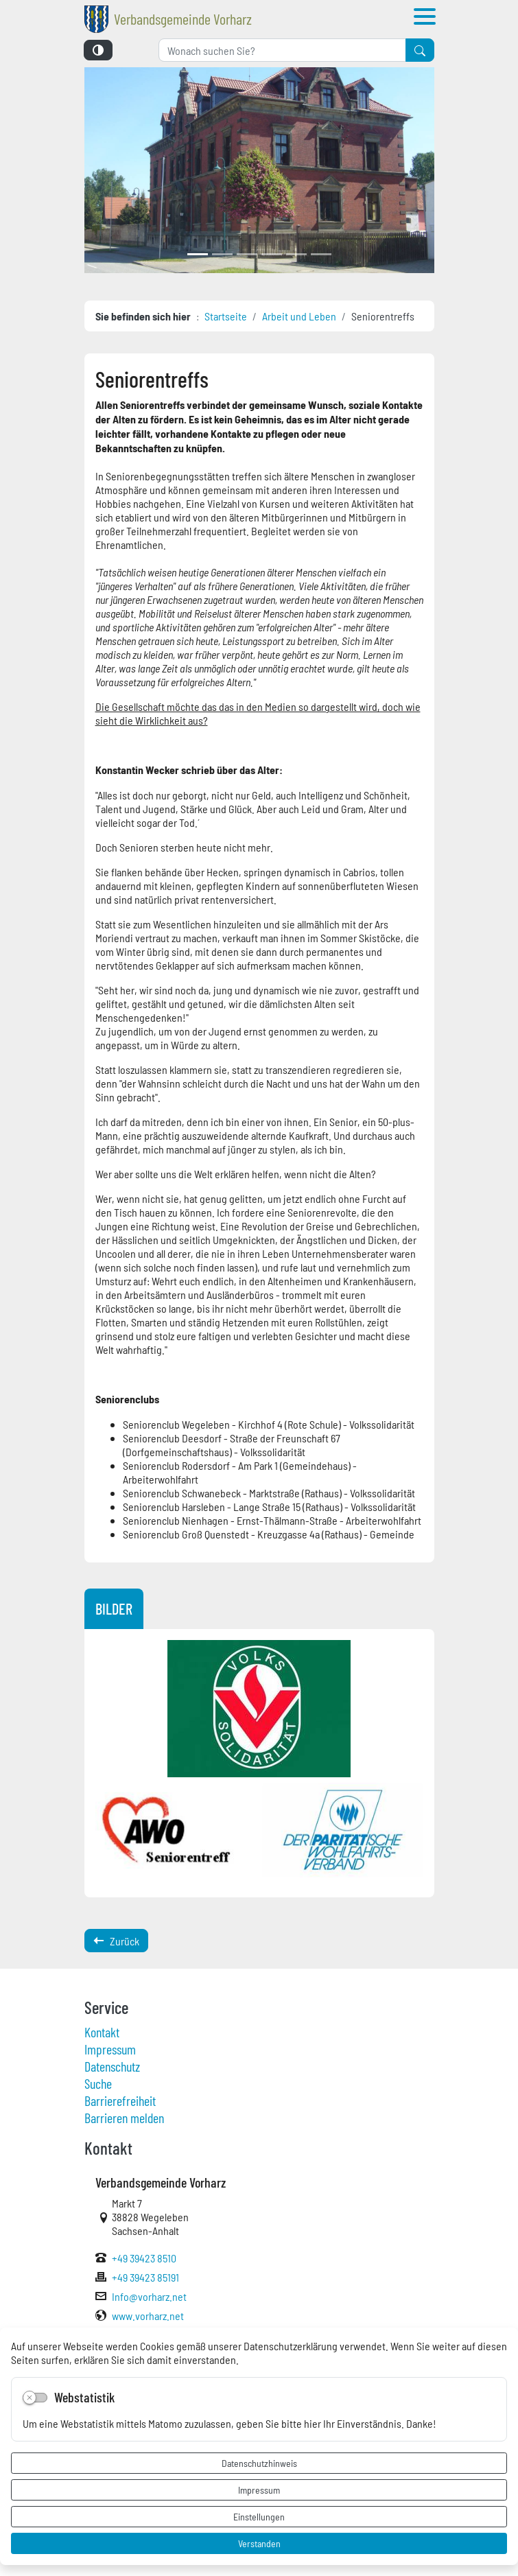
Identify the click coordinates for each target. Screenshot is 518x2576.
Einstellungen (259, 2516)
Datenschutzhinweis (259, 2463)
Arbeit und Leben (299, 316)
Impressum (259, 2489)
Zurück (116, 1940)
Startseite (225, 316)
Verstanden (259, 2543)
